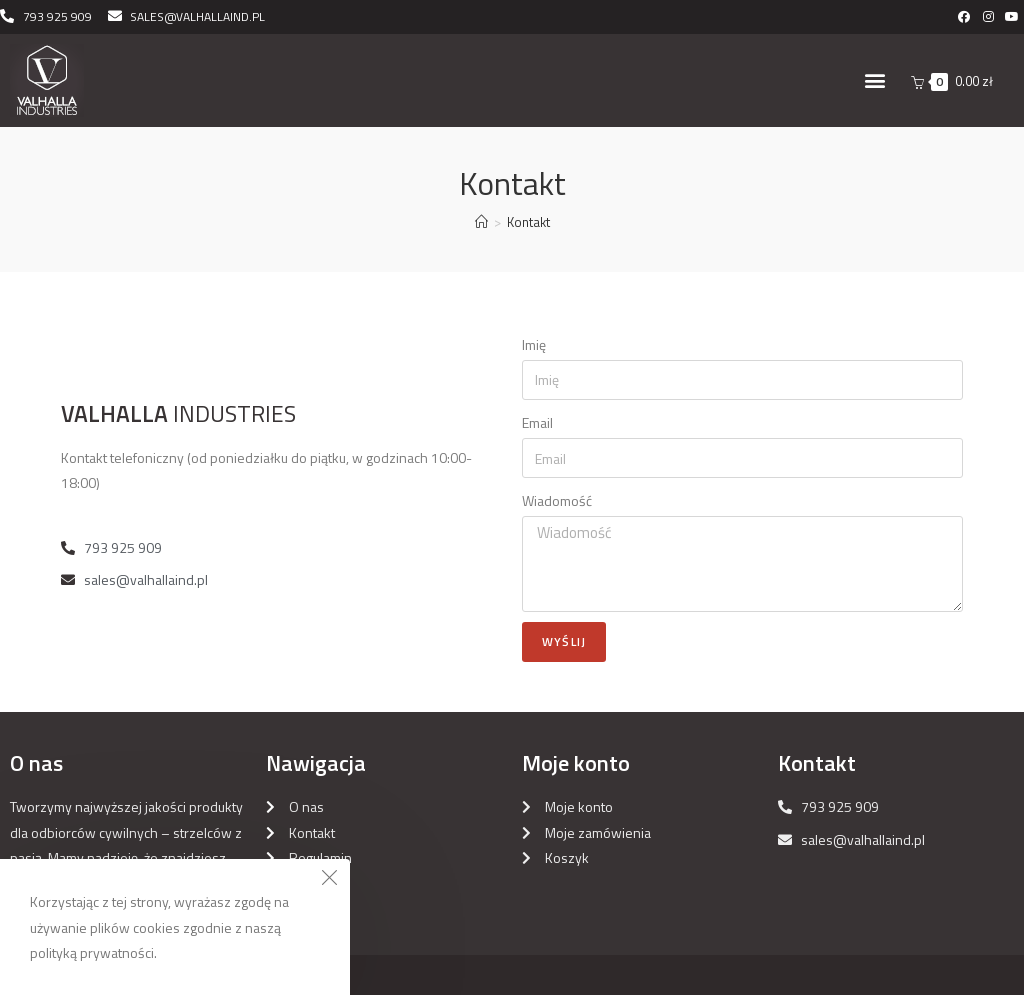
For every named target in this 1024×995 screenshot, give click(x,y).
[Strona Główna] (481, 222)
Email (537, 422)
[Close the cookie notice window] (329, 880)
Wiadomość (557, 500)
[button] (874, 80)
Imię (534, 344)
